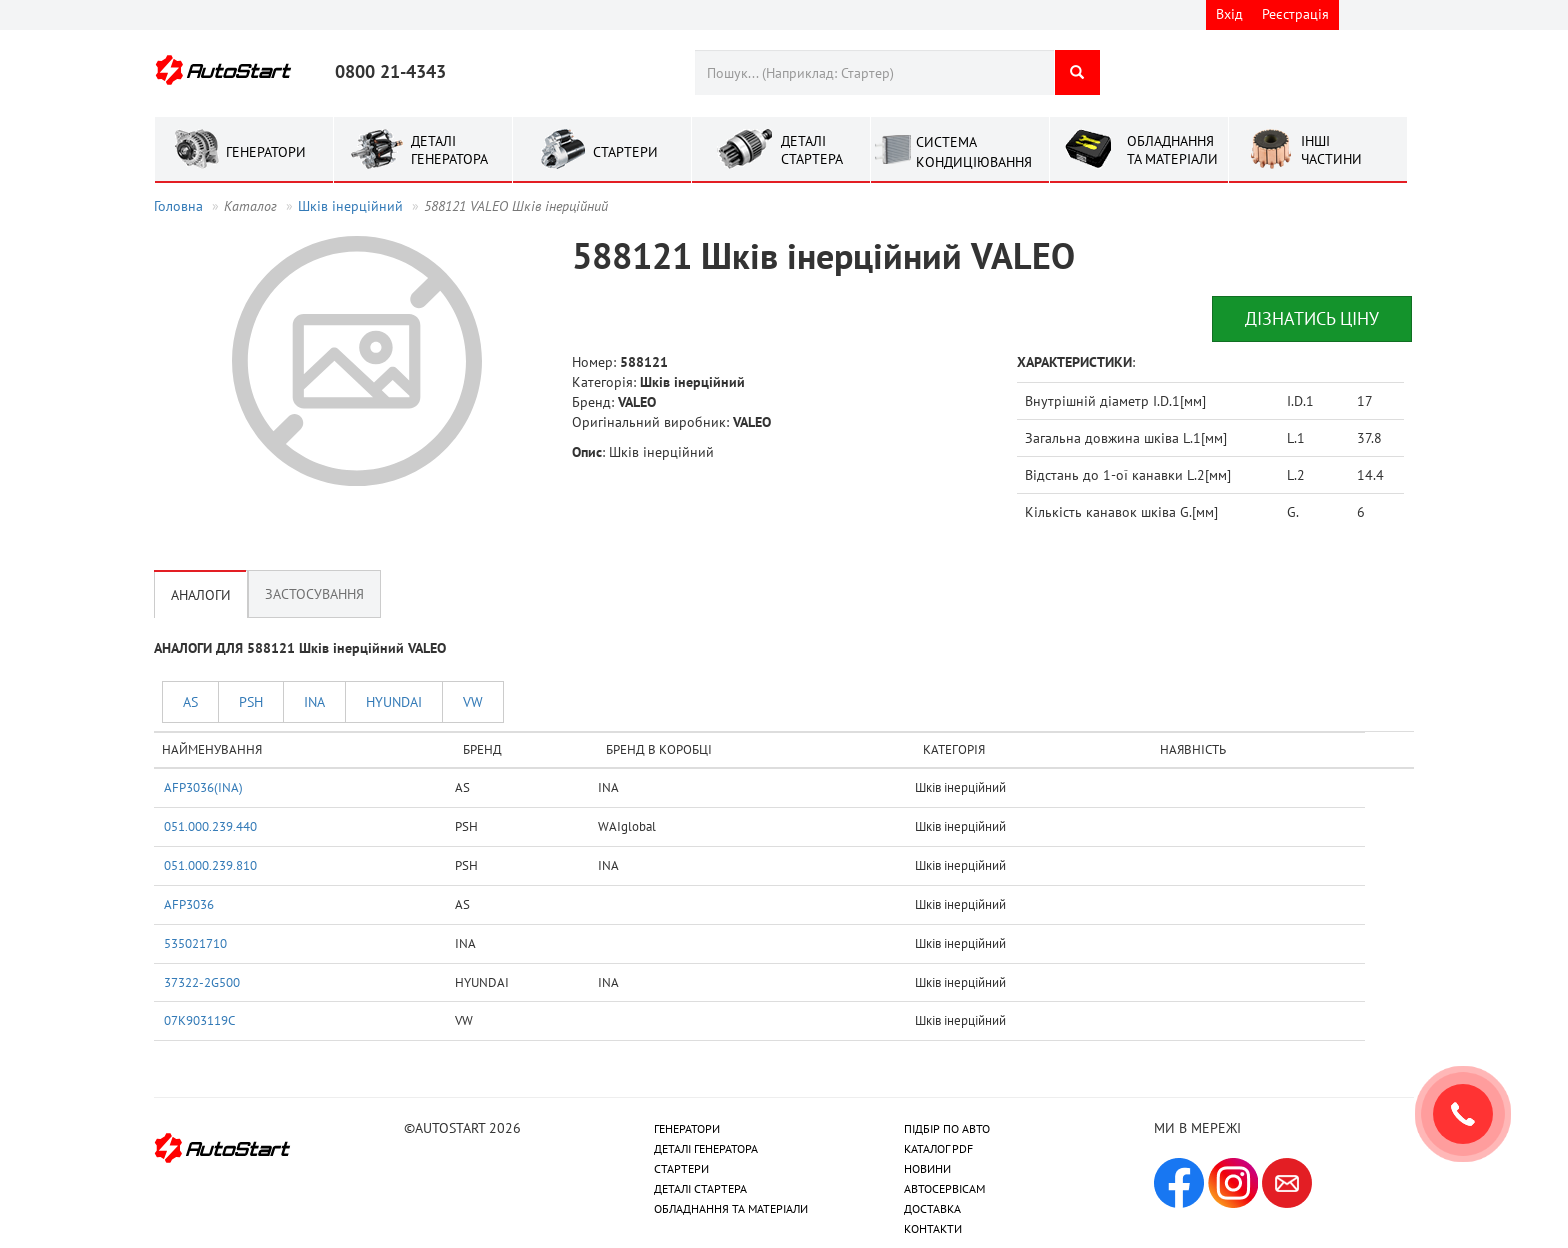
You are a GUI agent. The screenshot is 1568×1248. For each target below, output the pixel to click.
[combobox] (874, 72)
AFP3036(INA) (203, 787)
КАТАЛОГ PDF (938, 1148)
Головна (178, 206)
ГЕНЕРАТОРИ (687, 1128)
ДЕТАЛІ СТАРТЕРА (700, 1188)
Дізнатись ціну (1312, 318)
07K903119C (199, 1020)
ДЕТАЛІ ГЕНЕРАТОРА (706, 1148)
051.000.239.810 (210, 865)
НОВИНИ (927, 1168)
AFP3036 (189, 904)
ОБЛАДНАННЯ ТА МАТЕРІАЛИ (731, 1208)
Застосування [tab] (314, 594)
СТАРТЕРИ (681, 1168)
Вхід (1229, 14)
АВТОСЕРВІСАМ (944, 1188)
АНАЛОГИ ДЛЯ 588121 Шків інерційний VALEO (300, 648)
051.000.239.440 (210, 826)
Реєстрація (1295, 14)
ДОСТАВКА (932, 1208)
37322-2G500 (202, 982)
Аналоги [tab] (201, 594)
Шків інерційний (350, 206)
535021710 (195, 943)
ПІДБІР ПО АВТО (947, 1128)
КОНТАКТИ (933, 1228)
